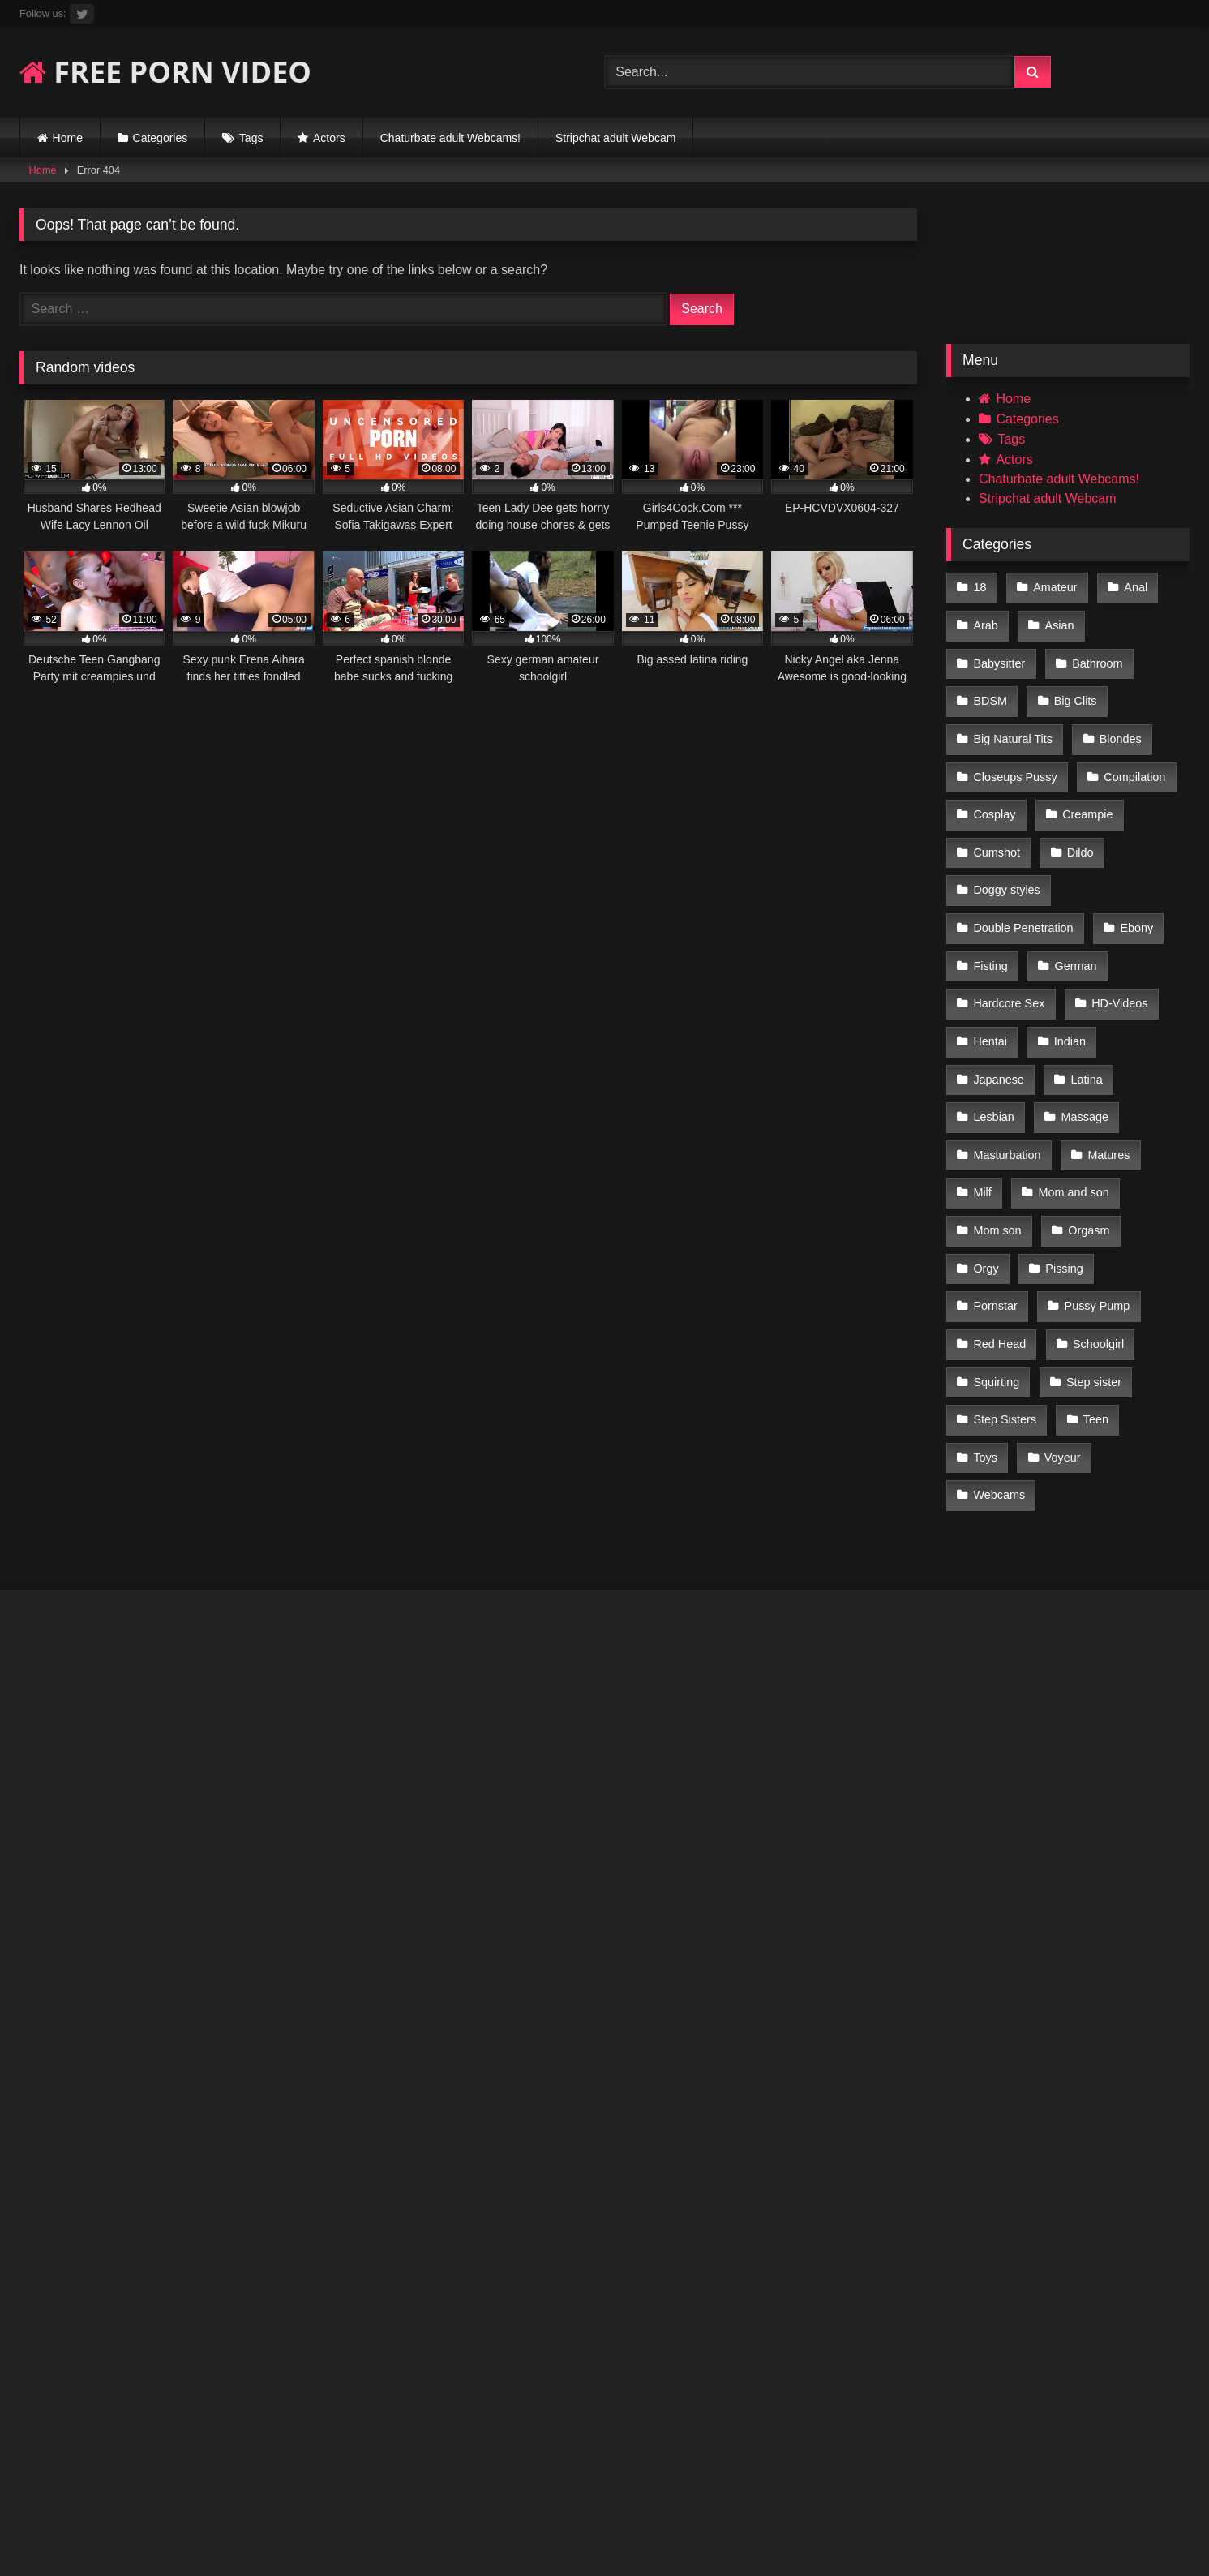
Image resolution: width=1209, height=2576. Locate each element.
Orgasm (1086, 1135)
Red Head (1109, 1204)
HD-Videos (1117, 929)
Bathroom (998, 655)
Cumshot (1091, 792)
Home (68, 137)
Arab (985, 621)
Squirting (1092, 1238)
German (1073, 895)
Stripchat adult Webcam (615, 137)
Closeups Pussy (1101, 723)
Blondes (994, 723)
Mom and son (1070, 1101)
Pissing (1061, 1169)
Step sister (1000, 1272)
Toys (1055, 1306)
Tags (251, 137)
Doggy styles (1077, 826)
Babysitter (1142, 621)
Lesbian (993, 1032)
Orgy (985, 1169)
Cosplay (1100, 758)
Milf (982, 1101)
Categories (160, 137)
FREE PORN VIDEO (165, 72)
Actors (329, 137)
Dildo (986, 826)
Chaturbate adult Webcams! (450, 137)
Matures (1106, 1066)
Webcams (999, 1341)
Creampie (998, 792)
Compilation (1004, 758)
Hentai (990, 963)
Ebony (1134, 861)
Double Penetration (1023, 861)
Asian (1056, 621)
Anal (1131, 586)
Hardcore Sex (1008, 929)
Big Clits (994, 689)
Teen (985, 1306)
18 (979, 586)
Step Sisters (1104, 1272)
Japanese (998, 998)
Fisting (990, 895)
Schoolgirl (998, 1238)
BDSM (1085, 655)
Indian (1067, 963)
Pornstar (1147, 1169)
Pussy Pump (1006, 1204)
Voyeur (1130, 1306)
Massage (1081, 1032)
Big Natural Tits (1100, 689)
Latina (1084, 998)
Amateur (1052, 586)
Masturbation (1006, 1066)
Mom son (997, 1135)
